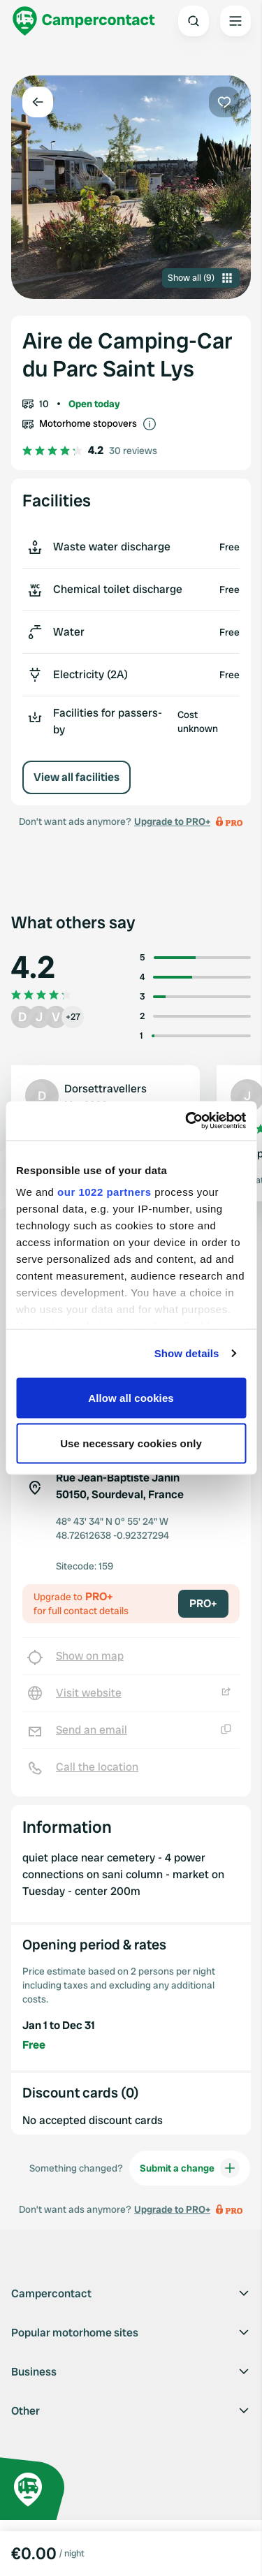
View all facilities (76, 777)
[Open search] (193, 21)
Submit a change (190, 2168)
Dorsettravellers (105, 1088)
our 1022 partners (104, 1192)
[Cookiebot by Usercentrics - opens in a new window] (186, 1121)
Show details (186, 1353)
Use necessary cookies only (131, 1443)
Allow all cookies (131, 1397)
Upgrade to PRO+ (172, 821)
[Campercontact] (84, 21)
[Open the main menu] (235, 21)
